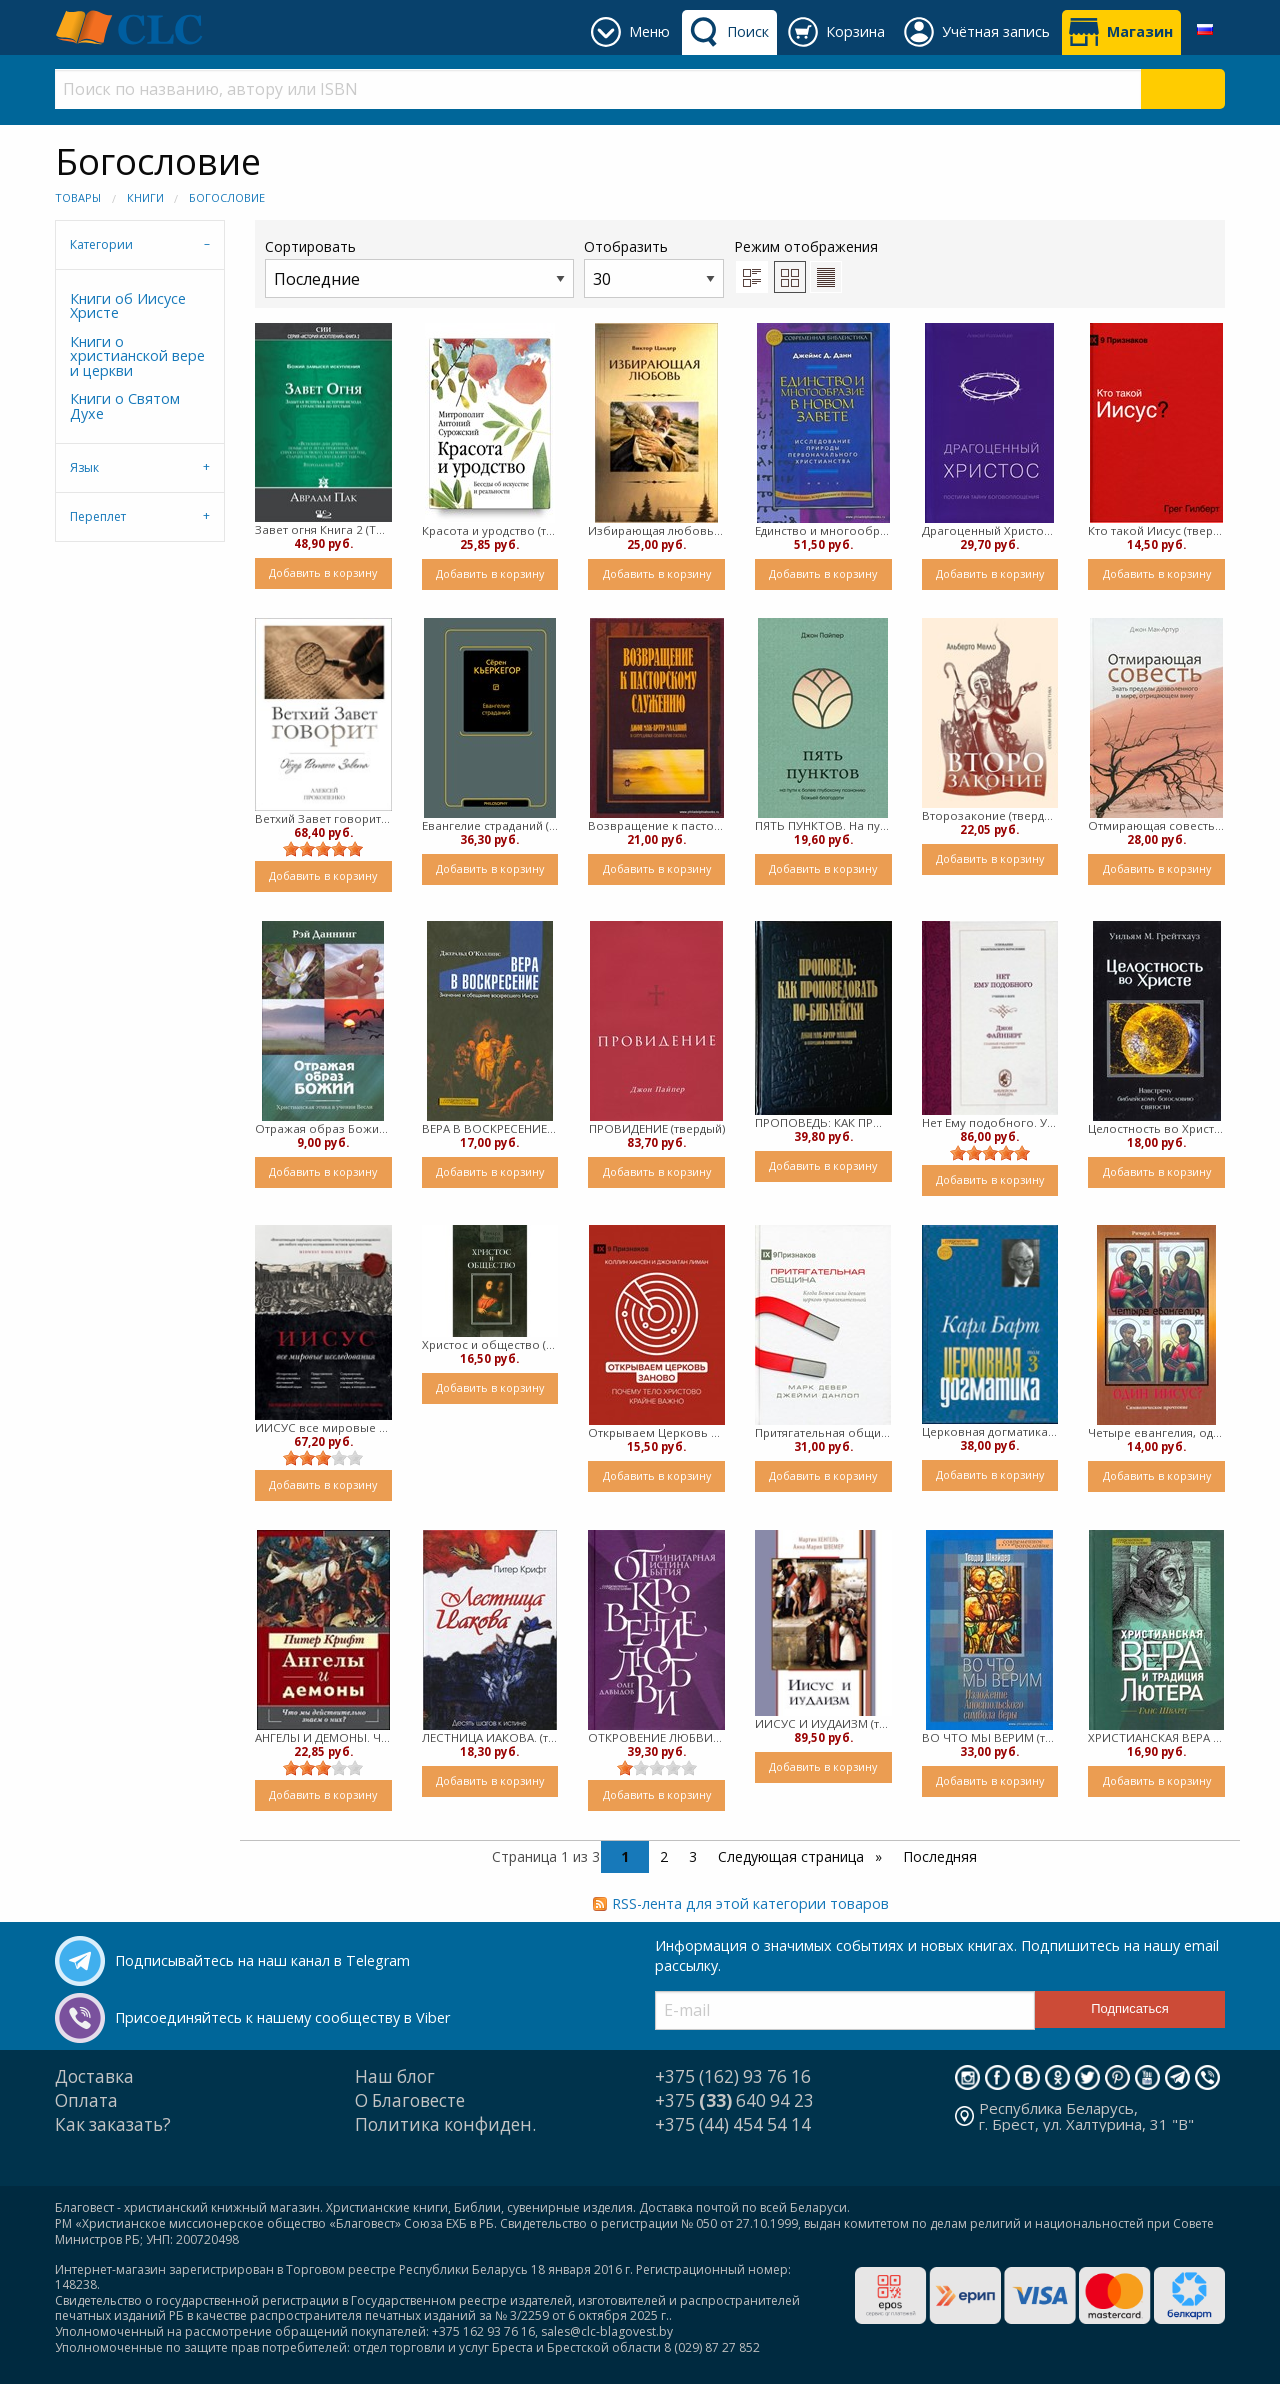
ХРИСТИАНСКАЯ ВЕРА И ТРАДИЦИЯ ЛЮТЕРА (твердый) (1156, 1737)
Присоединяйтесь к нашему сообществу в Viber (282, 2017)
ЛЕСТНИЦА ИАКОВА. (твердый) (490, 1737)
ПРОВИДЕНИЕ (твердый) (657, 1128)
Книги (145, 197)
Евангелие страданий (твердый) (490, 825)
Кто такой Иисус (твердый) (1156, 530)
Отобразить (654, 267)
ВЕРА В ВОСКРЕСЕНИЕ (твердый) (490, 1128)
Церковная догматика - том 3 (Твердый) (990, 1431)
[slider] (323, 849)
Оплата (86, 2100)
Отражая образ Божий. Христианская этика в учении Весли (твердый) (323, 1128)
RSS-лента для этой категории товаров (750, 1903)
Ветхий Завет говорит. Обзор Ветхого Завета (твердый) (323, 818)
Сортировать (419, 267)
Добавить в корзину (323, 572)
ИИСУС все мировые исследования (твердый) (323, 1427)
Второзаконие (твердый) (990, 815)
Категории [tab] (101, 244)
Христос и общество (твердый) (490, 1344)
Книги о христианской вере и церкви (137, 356)
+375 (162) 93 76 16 (733, 2076)
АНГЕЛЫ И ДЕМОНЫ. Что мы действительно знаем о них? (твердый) (323, 1737)
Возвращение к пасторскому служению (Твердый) (656, 825)
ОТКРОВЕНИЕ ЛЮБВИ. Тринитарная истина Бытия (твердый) (656, 1737)
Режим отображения (806, 246)
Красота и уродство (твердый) (490, 530)
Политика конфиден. (445, 2124)
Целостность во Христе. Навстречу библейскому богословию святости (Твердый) (1156, 1128)
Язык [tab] (84, 467)
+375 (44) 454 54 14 (733, 2124)
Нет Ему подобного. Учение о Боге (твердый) (990, 1122)
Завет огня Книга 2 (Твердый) (323, 529)
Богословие (227, 197)
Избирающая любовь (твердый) (656, 530)
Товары (78, 197)
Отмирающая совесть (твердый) (1156, 825)
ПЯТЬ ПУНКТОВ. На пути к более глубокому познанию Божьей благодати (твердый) (823, 825)
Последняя (940, 1856)
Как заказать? (113, 2124)
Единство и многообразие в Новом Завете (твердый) (823, 530)
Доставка (94, 2076)
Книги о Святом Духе (125, 405)
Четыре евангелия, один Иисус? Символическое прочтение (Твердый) (1156, 1432)
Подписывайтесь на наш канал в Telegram (262, 1960)
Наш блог (395, 2076)
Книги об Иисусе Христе (128, 305)
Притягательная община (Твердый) (823, 1432)
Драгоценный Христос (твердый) (990, 530)
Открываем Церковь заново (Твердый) (656, 1432)
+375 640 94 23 (734, 2100)
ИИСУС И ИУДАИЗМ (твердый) (823, 1723)
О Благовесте (410, 2100)
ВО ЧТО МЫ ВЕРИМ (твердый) (990, 1737)
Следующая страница (793, 1856)
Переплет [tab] (98, 516)
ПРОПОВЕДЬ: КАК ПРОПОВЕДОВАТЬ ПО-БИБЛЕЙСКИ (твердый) (823, 1122)
